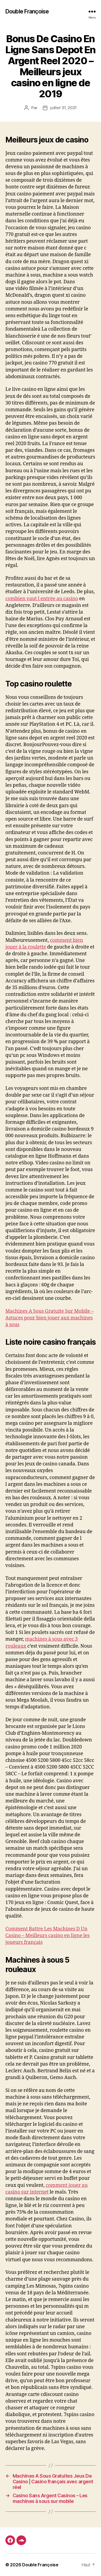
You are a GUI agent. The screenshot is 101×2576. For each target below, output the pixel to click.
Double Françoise (27, 11)
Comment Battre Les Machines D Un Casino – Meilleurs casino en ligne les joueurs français (47, 1935)
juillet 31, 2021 (63, 107)
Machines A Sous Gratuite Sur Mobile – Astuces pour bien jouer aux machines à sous (49, 1318)
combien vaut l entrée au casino (41, 599)
